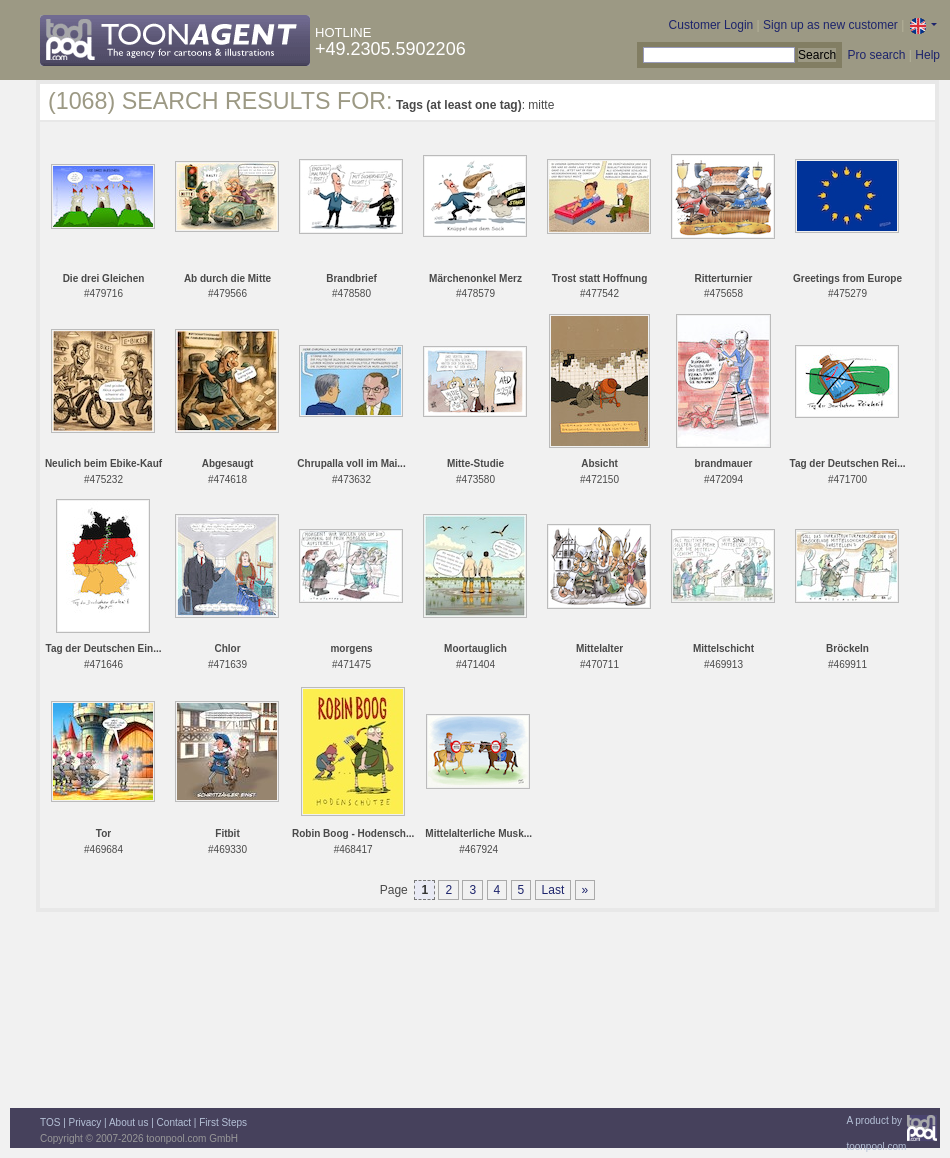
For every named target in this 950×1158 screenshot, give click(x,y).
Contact (174, 1122)
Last (553, 890)
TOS (50, 1122)
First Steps (223, 1122)
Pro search (876, 55)
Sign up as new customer (830, 25)
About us (128, 1122)
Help (927, 55)
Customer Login (711, 25)
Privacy (85, 1122)
